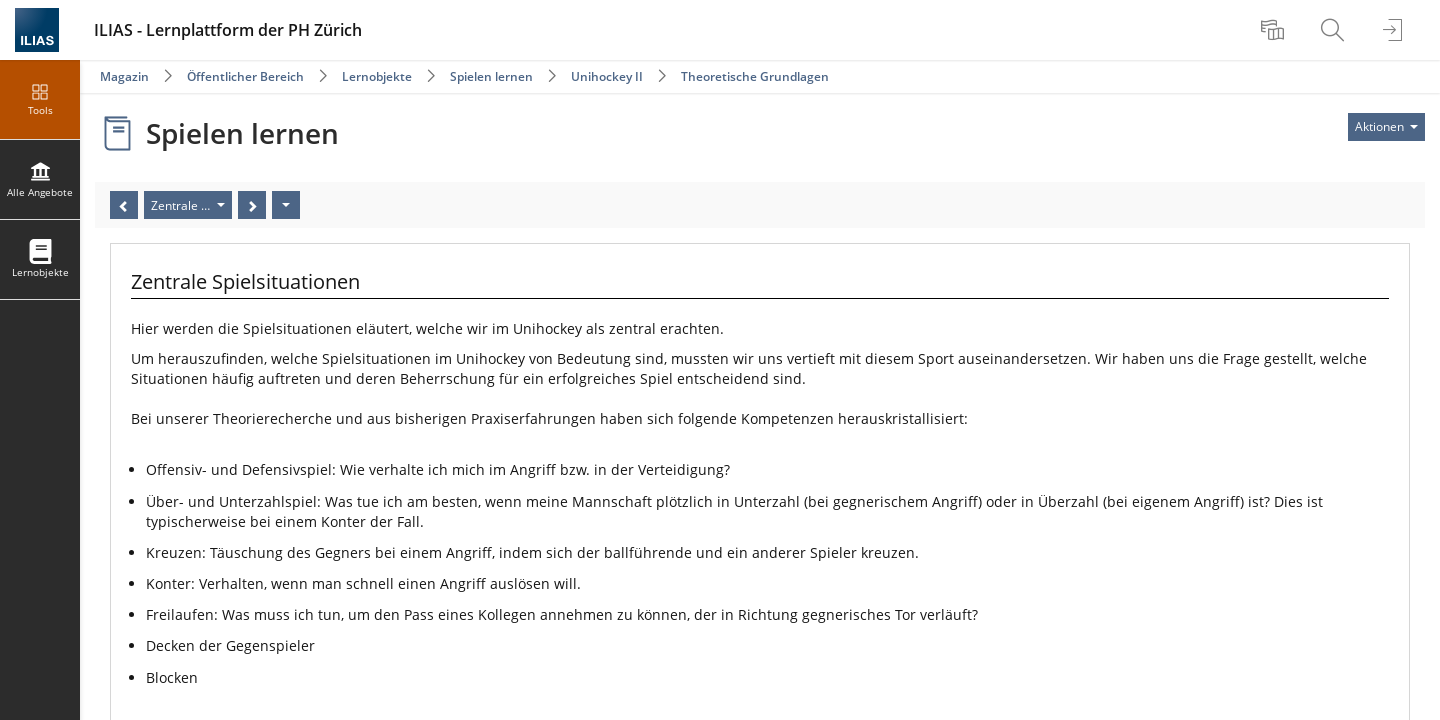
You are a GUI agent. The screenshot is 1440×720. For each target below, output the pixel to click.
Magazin (124, 76)
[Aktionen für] (1386, 127)
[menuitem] (1275, 30)
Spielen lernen (491, 76)
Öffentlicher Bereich (245, 76)
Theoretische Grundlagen (755, 76)
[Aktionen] (286, 205)
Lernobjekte (377, 76)
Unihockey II (607, 76)
